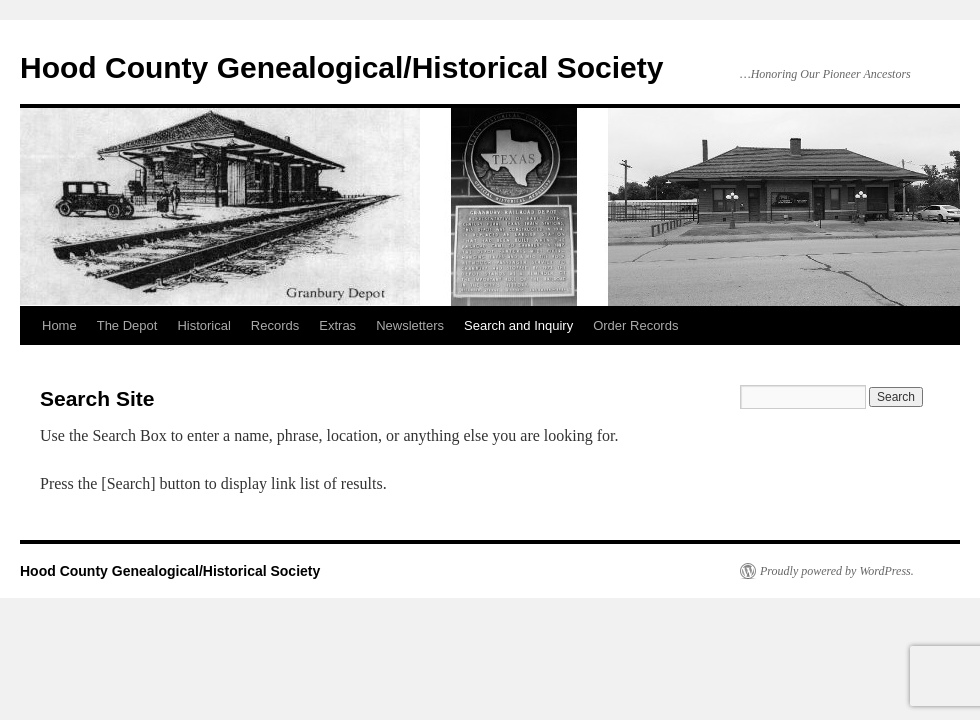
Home (59, 325)
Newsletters (410, 325)
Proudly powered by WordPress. (837, 571)
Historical (203, 325)
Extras (337, 325)
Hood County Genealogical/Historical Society (341, 67)
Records (275, 325)
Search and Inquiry (518, 325)
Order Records (635, 325)
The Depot (127, 325)
